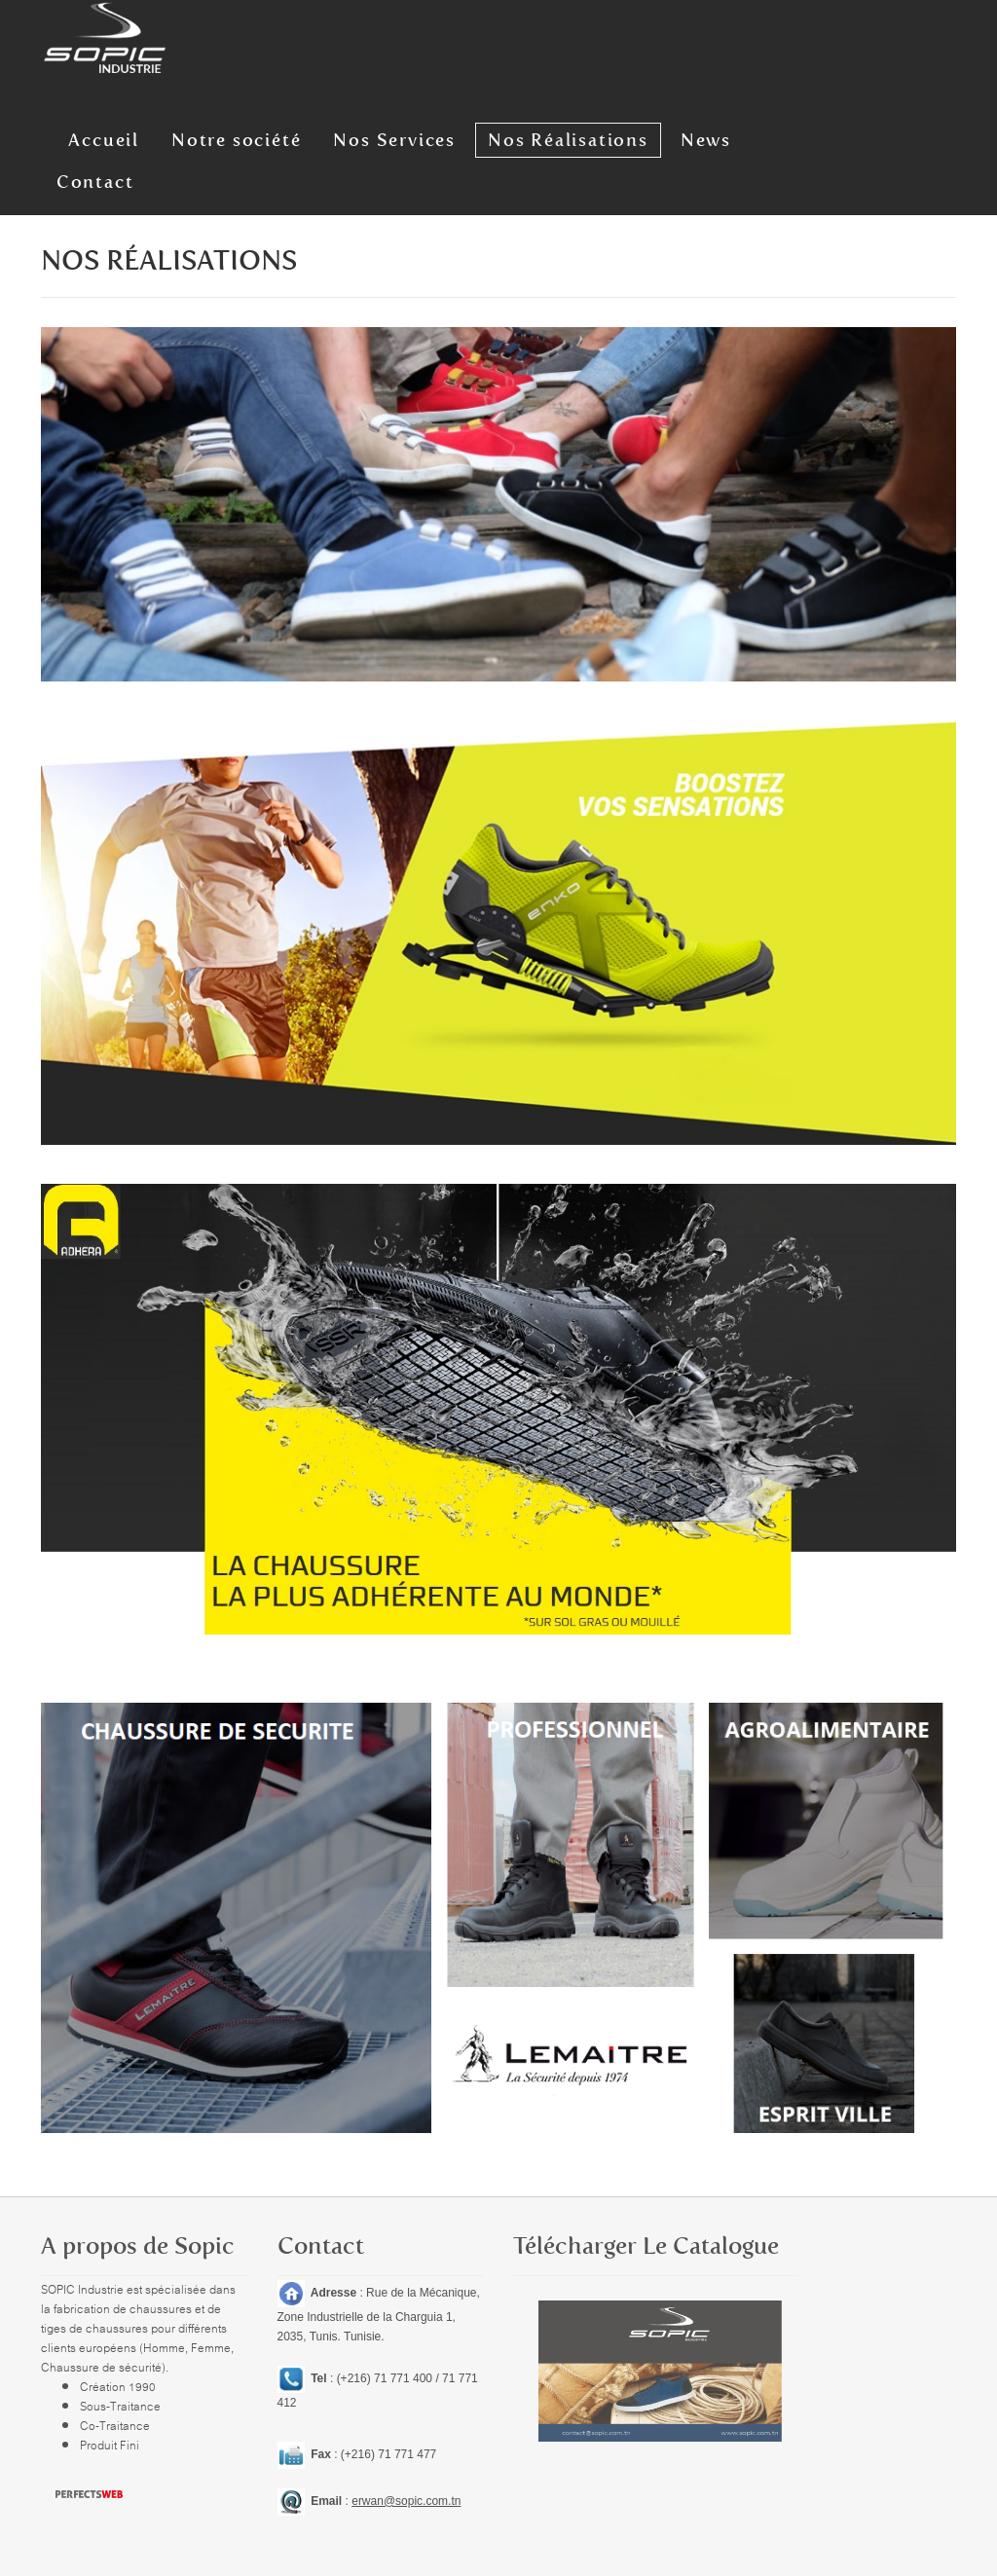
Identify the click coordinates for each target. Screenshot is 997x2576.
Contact (754, 136)
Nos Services (366, 136)
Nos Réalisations (533, 136)
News (663, 136)
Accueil (89, 136)
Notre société (214, 136)
